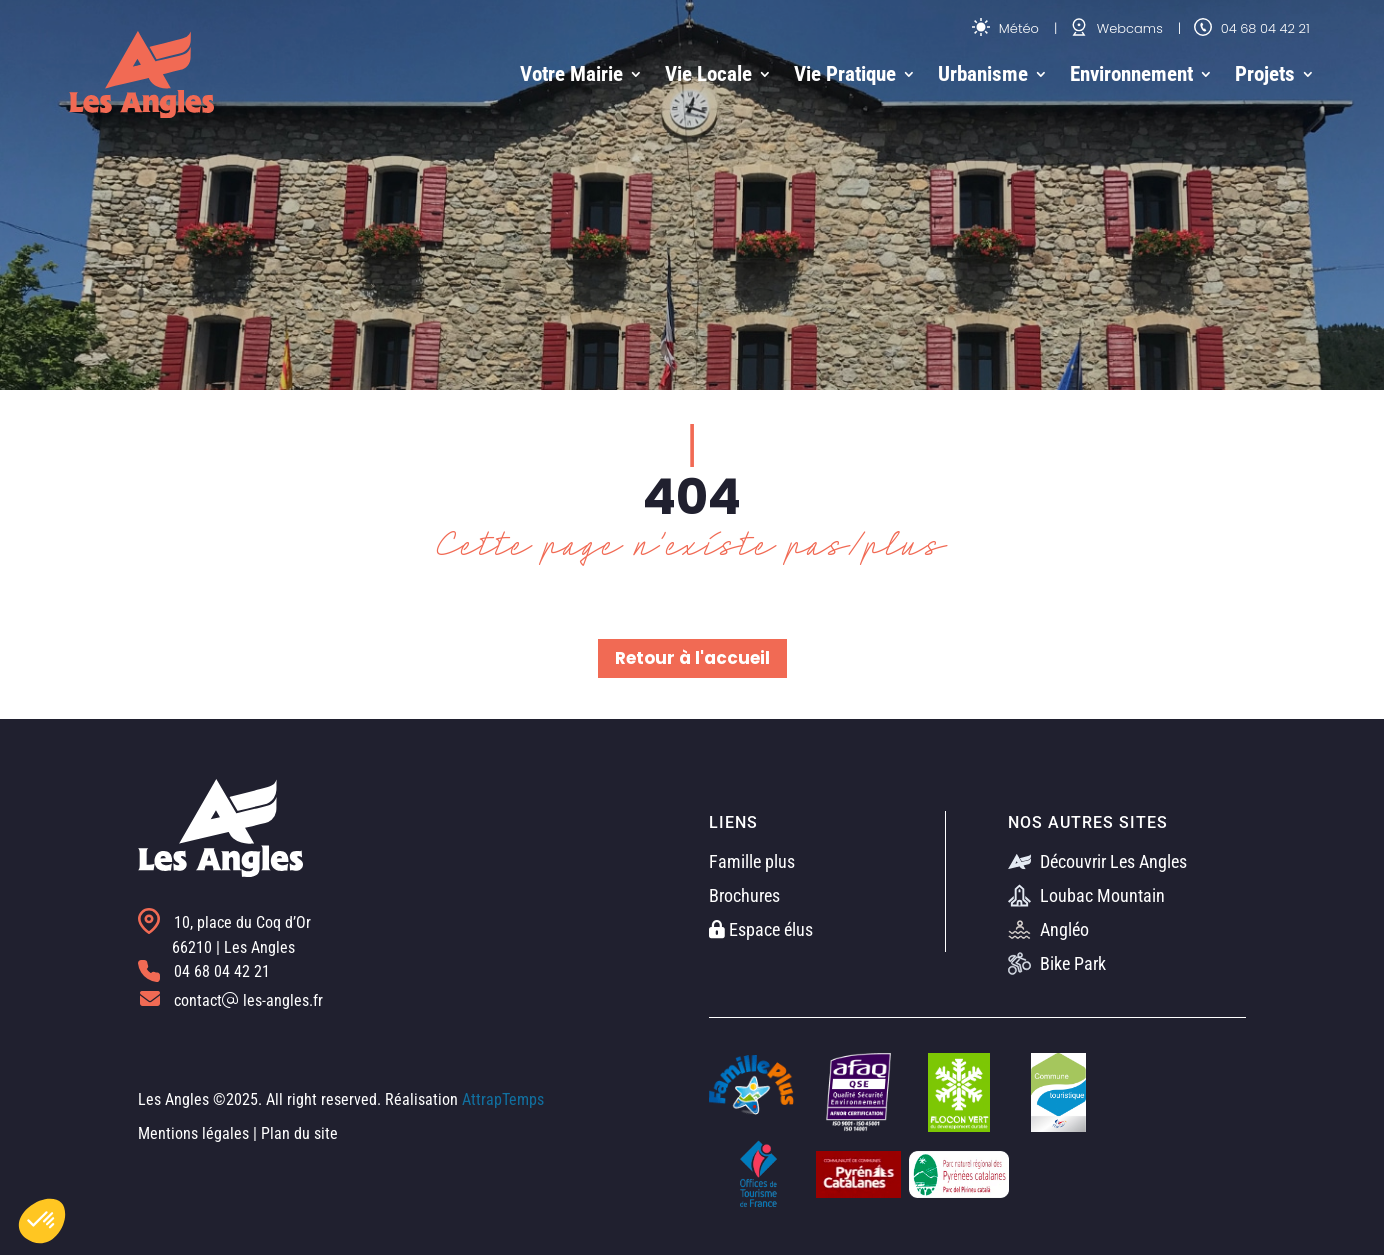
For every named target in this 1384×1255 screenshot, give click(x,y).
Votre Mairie (571, 74)
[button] (42, 1221)
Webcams (1116, 28)
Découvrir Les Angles (1097, 861)
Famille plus (752, 861)
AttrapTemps (503, 1099)
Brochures (744, 895)
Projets (1265, 74)
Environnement (1131, 74)
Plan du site (299, 1133)
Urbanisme (983, 74)
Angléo (1048, 929)
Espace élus (761, 929)
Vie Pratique (845, 74)
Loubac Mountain (1086, 895)
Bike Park (1057, 963)
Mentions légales (193, 1133)
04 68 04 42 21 (1252, 28)
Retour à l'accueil (692, 658)
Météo (1005, 28)
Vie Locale (708, 74)
